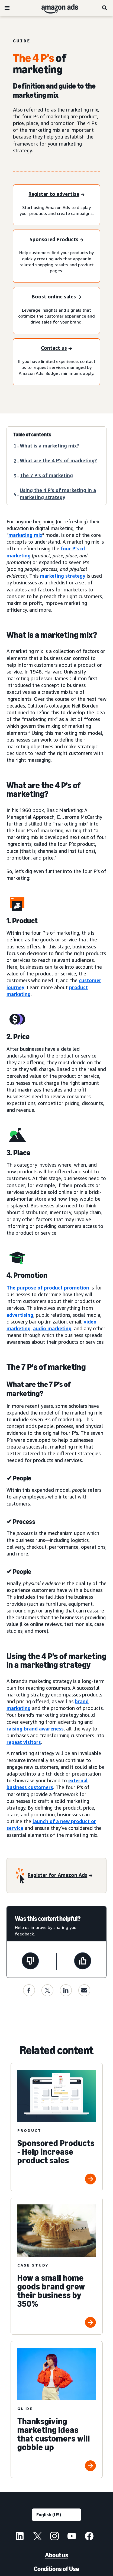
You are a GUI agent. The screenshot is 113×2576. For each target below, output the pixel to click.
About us (56, 2555)
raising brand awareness (35, 1729)
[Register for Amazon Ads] (60, 1875)
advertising (20, 1315)
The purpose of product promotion (48, 1288)
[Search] (105, 7)
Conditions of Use (56, 2569)
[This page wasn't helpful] (30, 1961)
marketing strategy (62, 576)
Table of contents (32, 434)
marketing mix (25, 535)
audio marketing (52, 1328)
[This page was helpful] (82, 1961)
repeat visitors (24, 1742)
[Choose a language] (56, 2514)
